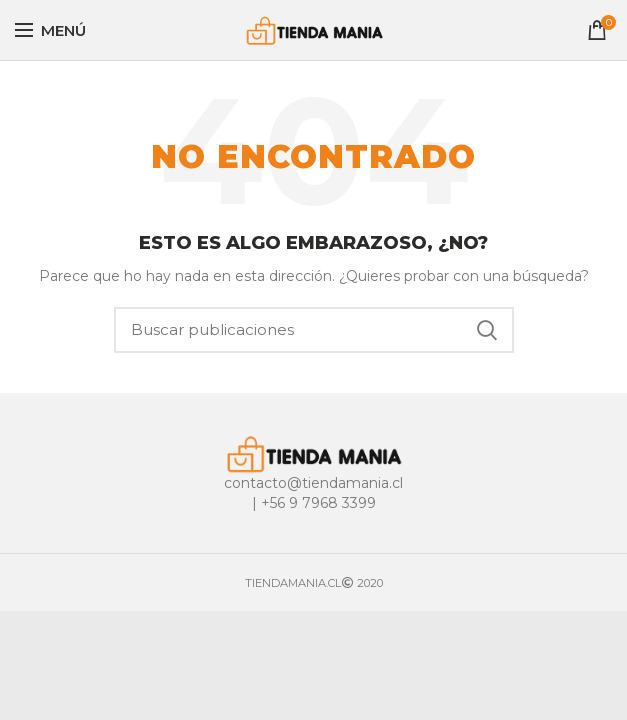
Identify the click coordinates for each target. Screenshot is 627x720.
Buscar (487, 330)
